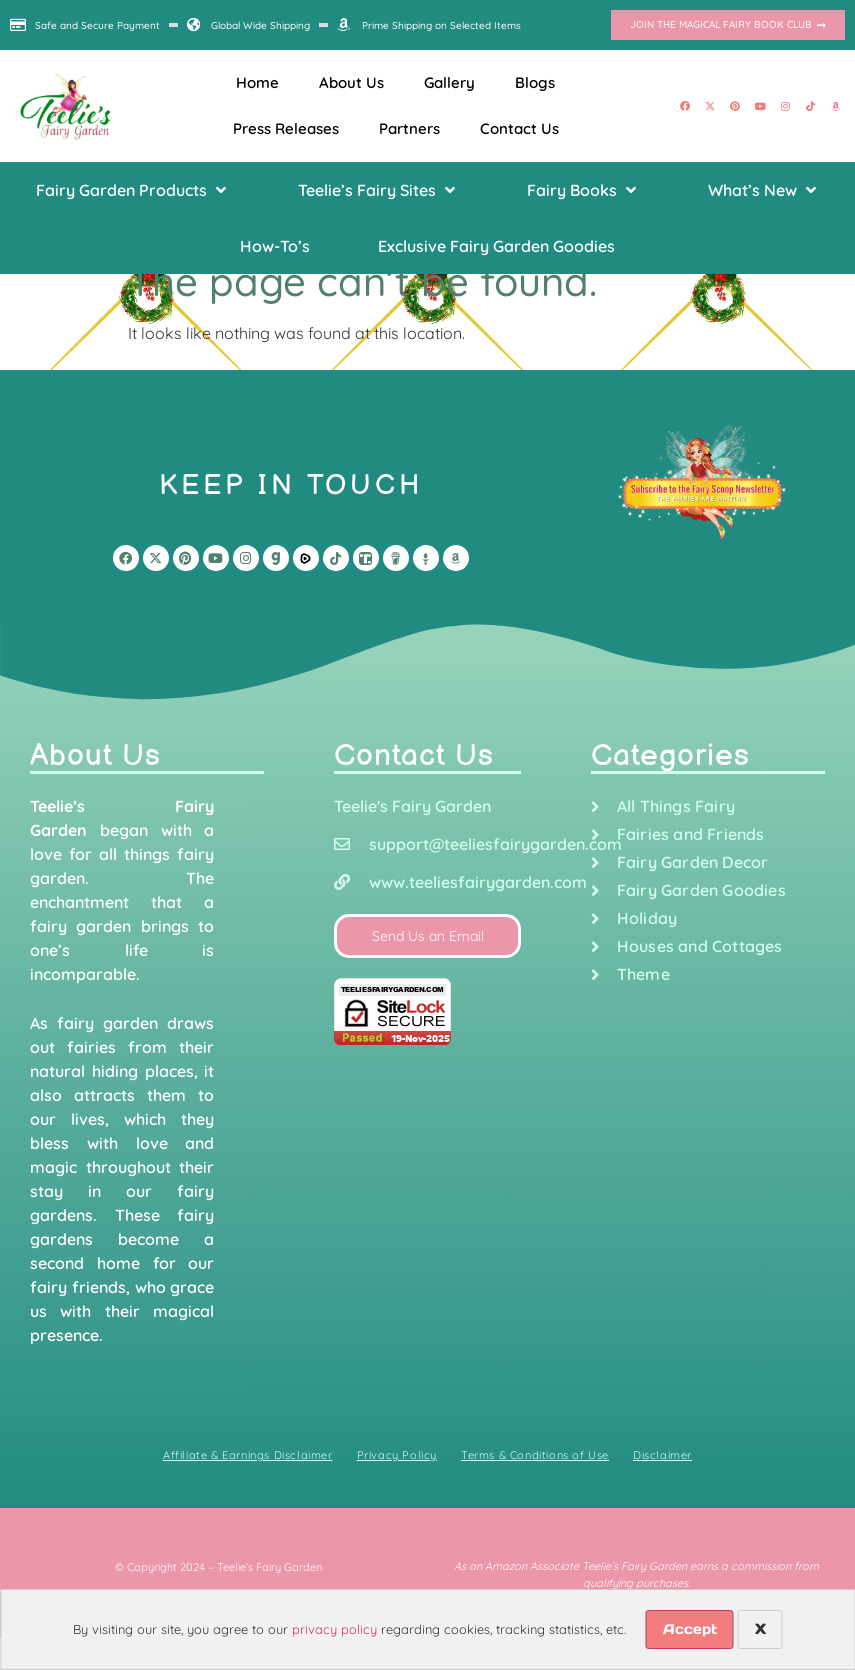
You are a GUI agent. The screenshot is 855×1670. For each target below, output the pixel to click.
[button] (133, 190)
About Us (351, 82)
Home (257, 82)
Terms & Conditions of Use (535, 1455)
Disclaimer (662, 1455)
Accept (690, 1629)
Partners (409, 128)
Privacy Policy (397, 1455)
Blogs (535, 82)
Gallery (449, 82)
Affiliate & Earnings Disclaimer (248, 1455)
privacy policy (334, 1629)
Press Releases (286, 128)
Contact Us (519, 128)
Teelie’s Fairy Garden (269, 1567)
